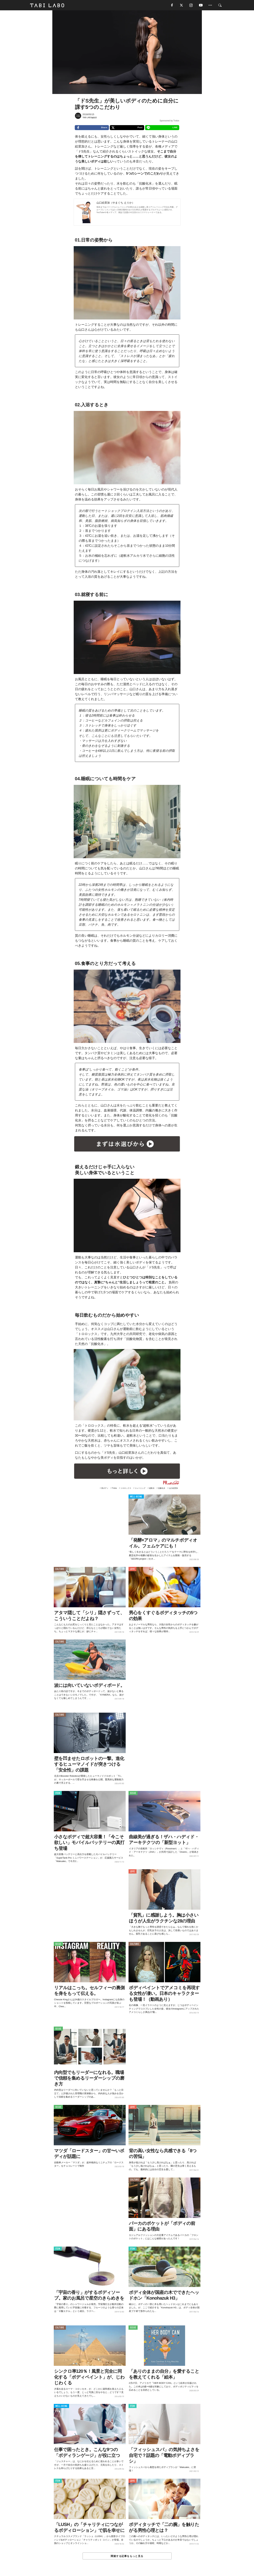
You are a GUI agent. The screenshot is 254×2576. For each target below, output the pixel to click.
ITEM (57, 1793)
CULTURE (59, 1569)
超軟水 (152, 1489)
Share (91, 128)
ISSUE (133, 1793)
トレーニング (140, 1489)
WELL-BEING (136, 1497)
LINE (162, 128)
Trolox (114, 1489)
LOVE (132, 1569)
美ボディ (104, 1489)
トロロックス (126, 1489)
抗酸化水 (161, 1489)
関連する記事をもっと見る (127, 2556)
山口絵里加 (173, 1489)
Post (126, 128)
